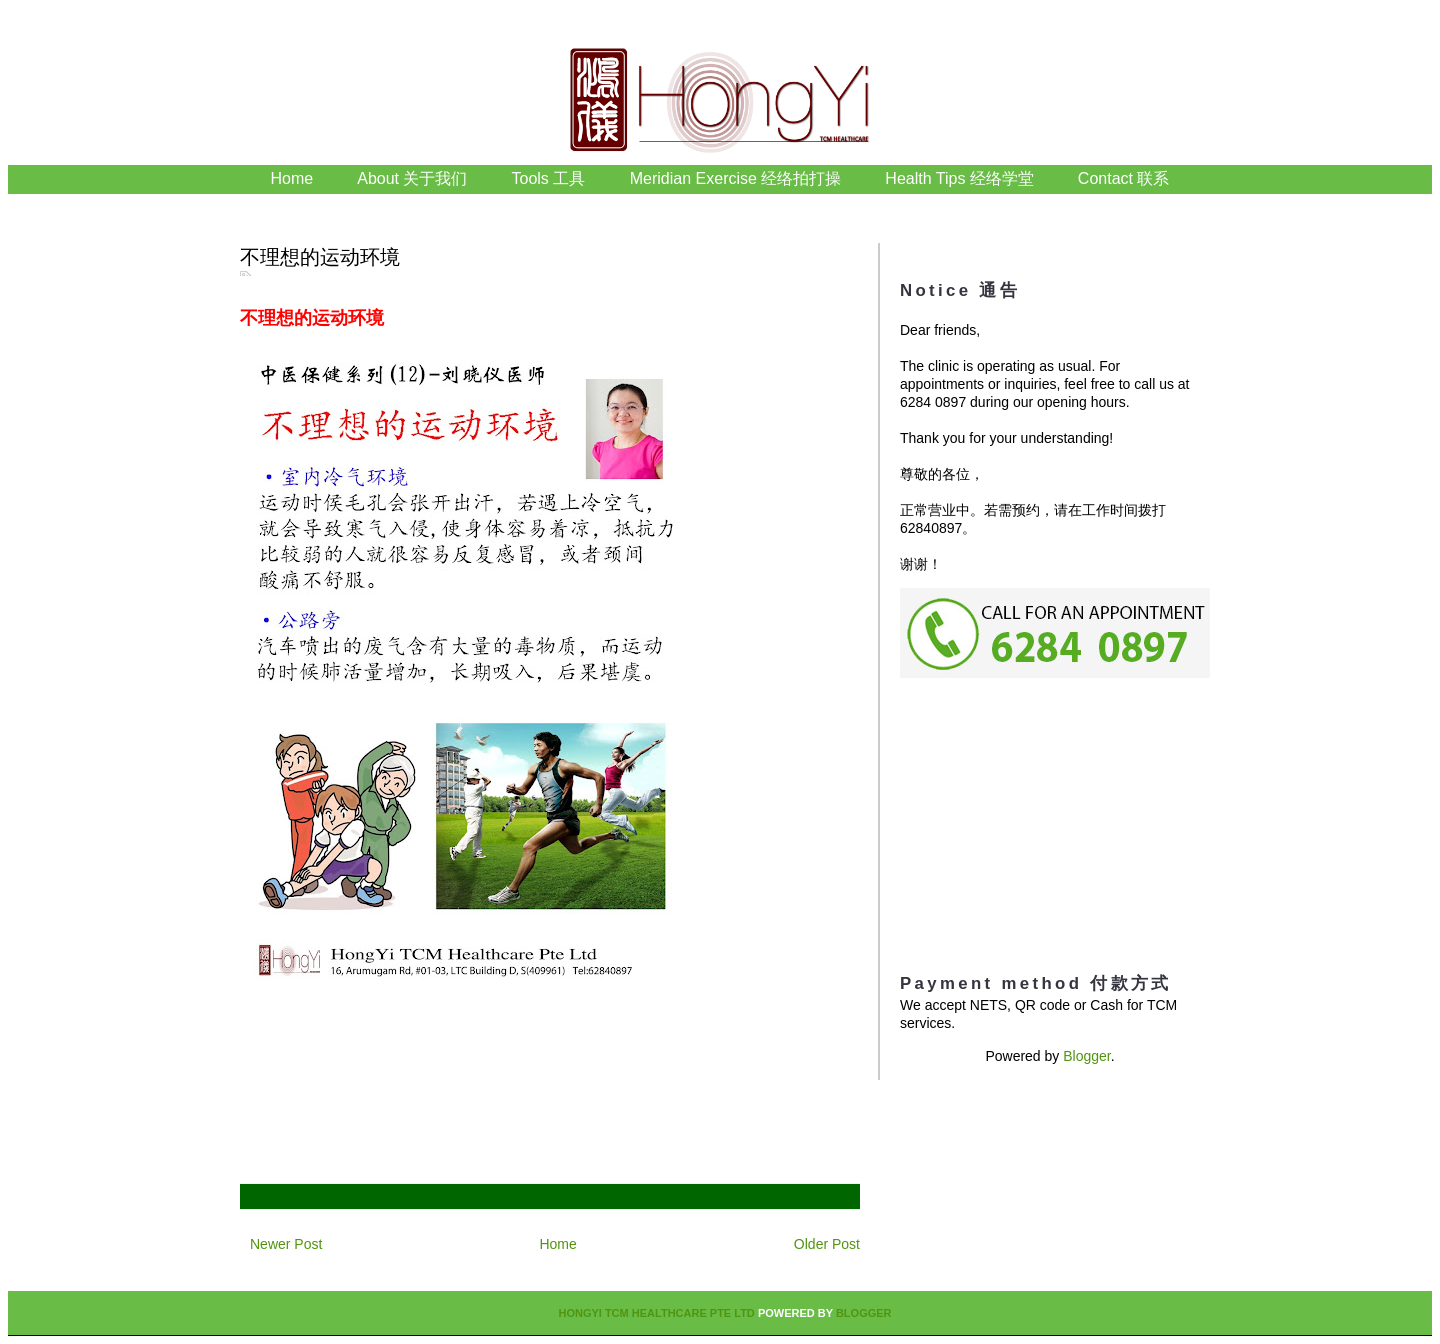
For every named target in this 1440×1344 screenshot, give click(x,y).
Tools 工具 (551, 178)
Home (292, 178)
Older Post (827, 1244)
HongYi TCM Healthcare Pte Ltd (656, 1313)
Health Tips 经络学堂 (959, 178)
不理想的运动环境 (320, 257)
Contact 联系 (1124, 178)
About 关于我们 (412, 178)
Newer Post (286, 1244)
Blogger (1086, 1056)
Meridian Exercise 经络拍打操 (736, 178)
